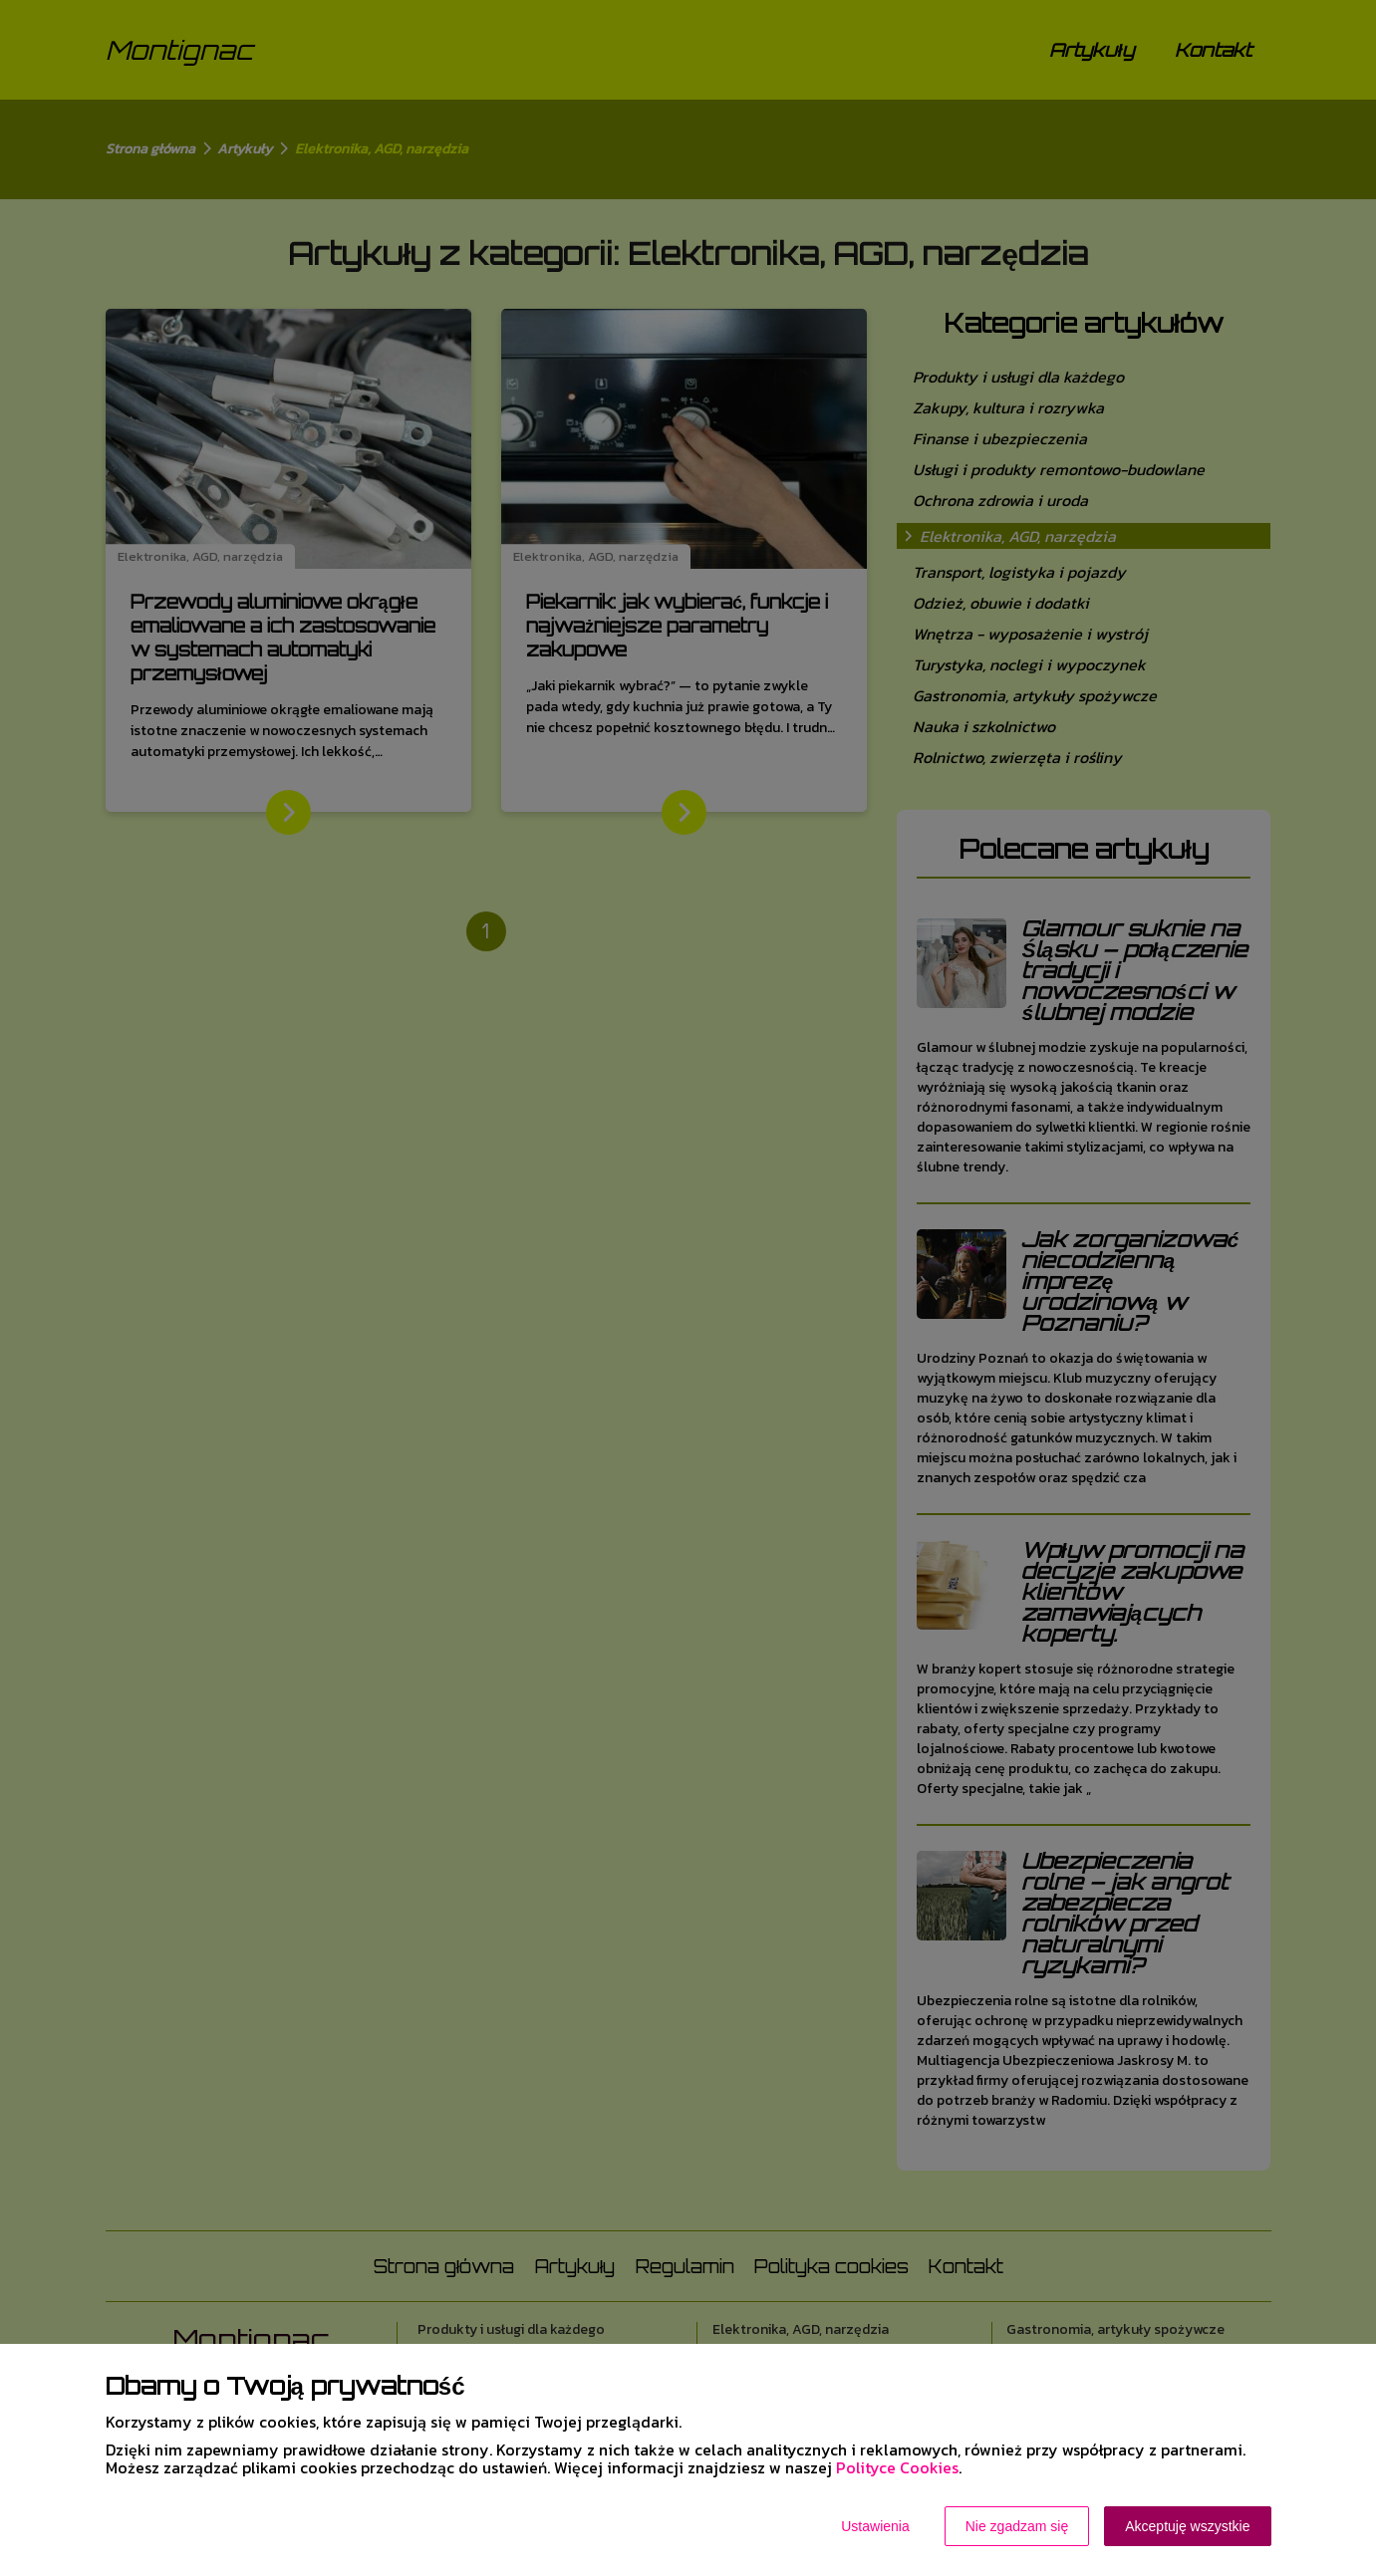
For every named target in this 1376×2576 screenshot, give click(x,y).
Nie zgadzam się (1017, 2526)
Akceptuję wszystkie (1187, 2526)
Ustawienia (875, 2526)
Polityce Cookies (897, 2467)
